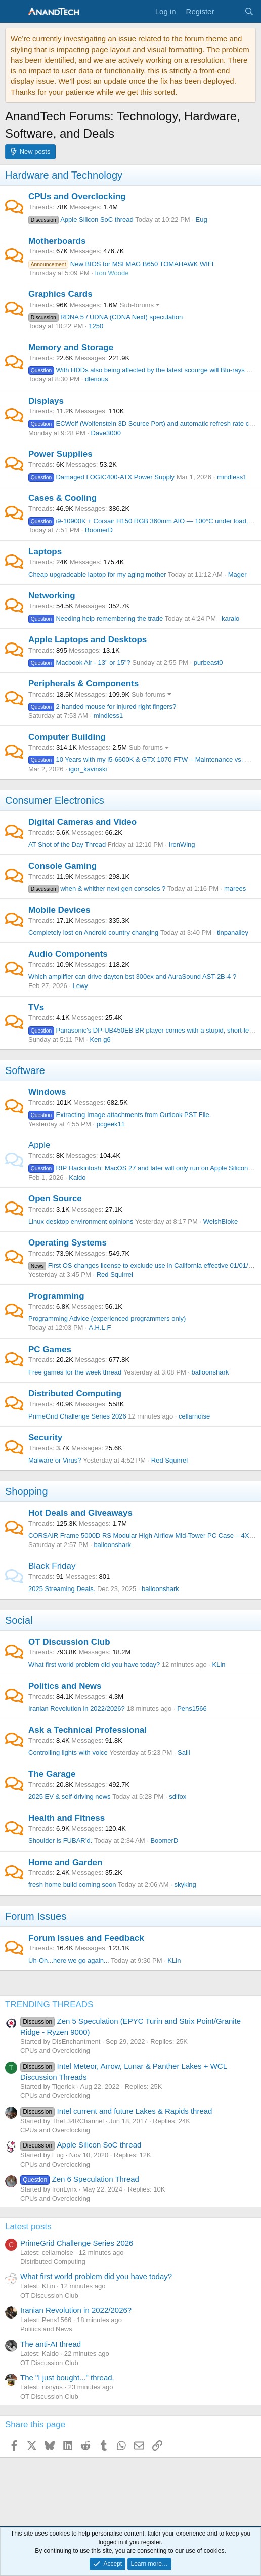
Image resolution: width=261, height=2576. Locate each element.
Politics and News (65, 1686)
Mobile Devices (59, 910)
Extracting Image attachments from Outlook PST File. (119, 1115)
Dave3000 (106, 433)
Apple (39, 1145)
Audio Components (68, 954)
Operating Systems (67, 1243)
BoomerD (99, 530)
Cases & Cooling (62, 498)
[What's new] (229, 11)
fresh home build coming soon (72, 1884)
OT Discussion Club (69, 1642)
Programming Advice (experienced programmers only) (107, 1318)
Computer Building (67, 737)
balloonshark (210, 1372)
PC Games (49, 1349)
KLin (219, 1664)
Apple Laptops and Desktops (87, 640)
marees (235, 888)
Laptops (45, 551)
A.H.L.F (100, 1328)
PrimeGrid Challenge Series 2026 (77, 1416)
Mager (237, 574)
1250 (96, 326)
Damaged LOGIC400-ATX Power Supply (101, 477)
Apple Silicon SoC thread (81, 219)
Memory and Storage (70, 347)
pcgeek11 (111, 1124)
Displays (46, 401)
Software (25, 1070)
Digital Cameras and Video (82, 822)
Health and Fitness (66, 1818)
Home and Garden (65, 1862)
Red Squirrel (115, 1274)
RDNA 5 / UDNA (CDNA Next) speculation (105, 317)
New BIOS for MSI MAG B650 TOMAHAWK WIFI (120, 264)
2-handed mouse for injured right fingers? (102, 706)
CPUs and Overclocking (77, 196)
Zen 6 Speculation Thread (79, 2179)
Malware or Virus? (54, 1460)
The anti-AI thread (50, 2344)
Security (45, 1437)
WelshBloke (220, 1221)
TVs (36, 1007)
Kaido (77, 1177)
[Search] (249, 11)
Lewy (80, 986)
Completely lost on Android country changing (93, 932)
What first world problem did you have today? (94, 1664)
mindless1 (232, 477)
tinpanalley (232, 932)
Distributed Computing (74, 1393)
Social (18, 1620)
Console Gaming (62, 866)
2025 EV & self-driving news (69, 1796)
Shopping (26, 1491)
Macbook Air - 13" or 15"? (79, 662)
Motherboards (56, 241)
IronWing (182, 844)
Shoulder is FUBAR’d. (60, 1840)
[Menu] (14, 12)
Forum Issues (35, 1916)
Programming (56, 1296)
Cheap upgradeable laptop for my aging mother (97, 574)
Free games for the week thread (74, 1372)
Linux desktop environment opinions (80, 1221)
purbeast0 (208, 662)
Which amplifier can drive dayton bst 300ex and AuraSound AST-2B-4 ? (132, 976)
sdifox (177, 1796)
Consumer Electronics (54, 800)
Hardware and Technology (63, 175)
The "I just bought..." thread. (67, 2377)
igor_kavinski (88, 769)
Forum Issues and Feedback (86, 1938)
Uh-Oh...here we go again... (68, 1960)
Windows (47, 1092)
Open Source (55, 1199)
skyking (185, 1884)
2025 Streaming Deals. (61, 1589)
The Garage (52, 1774)
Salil (184, 1752)
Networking (51, 595)
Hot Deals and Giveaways (80, 1513)
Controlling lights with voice (68, 1752)
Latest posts (28, 2226)
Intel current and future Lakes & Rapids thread (116, 2111)
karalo (230, 618)
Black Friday (52, 1566)
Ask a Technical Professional (87, 1730)
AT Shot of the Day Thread (67, 844)
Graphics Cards (60, 294)
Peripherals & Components (83, 684)
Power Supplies (60, 454)
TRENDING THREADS (49, 2004)
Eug (201, 219)
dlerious (96, 379)
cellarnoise (194, 1416)
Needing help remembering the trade (95, 618)
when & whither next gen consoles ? (96, 888)
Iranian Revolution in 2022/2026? (76, 1708)
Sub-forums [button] (137, 305)
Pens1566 (192, 1708)
